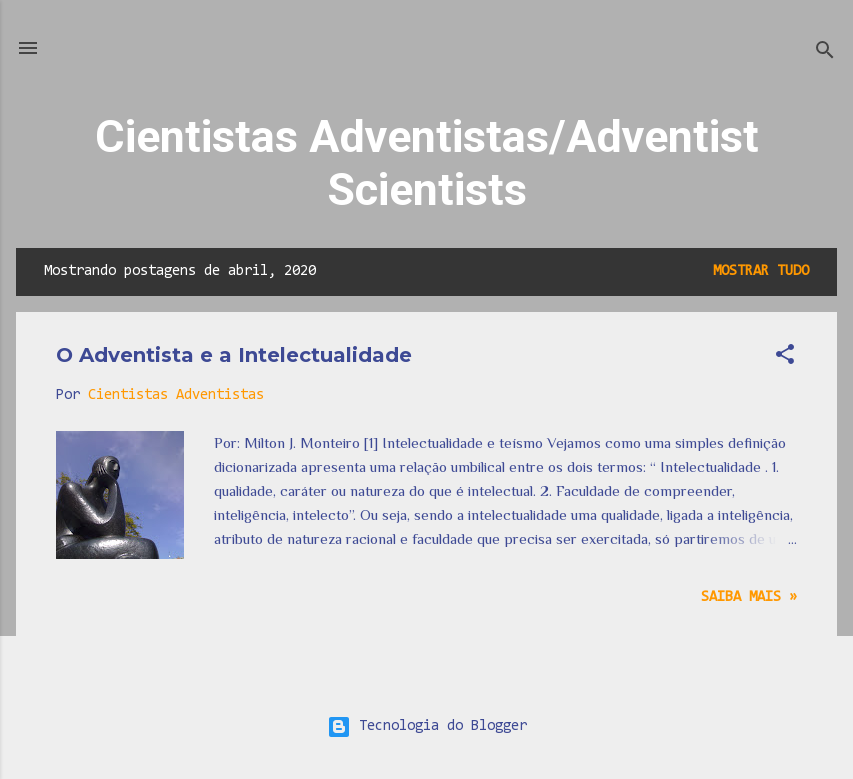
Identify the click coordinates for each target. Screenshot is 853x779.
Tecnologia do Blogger (427, 726)
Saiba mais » (749, 597)
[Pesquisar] (825, 54)
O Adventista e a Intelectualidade (234, 355)
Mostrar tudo (761, 271)
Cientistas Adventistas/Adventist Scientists (427, 163)
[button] (785, 358)
